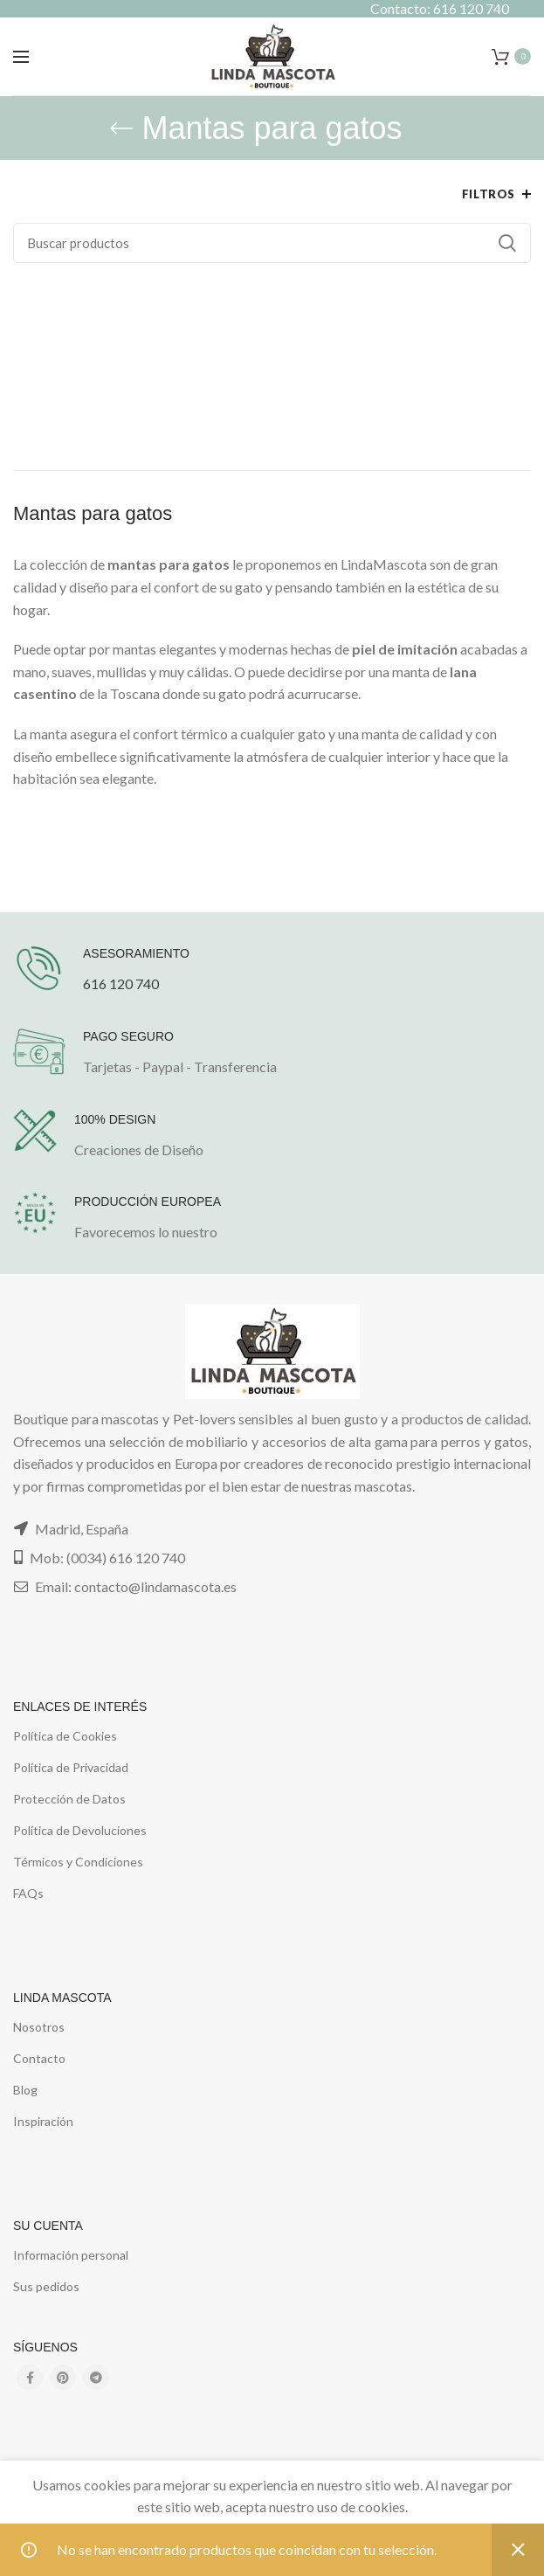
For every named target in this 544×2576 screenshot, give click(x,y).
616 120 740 (121, 983)
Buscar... (507, 243)
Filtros (488, 194)
